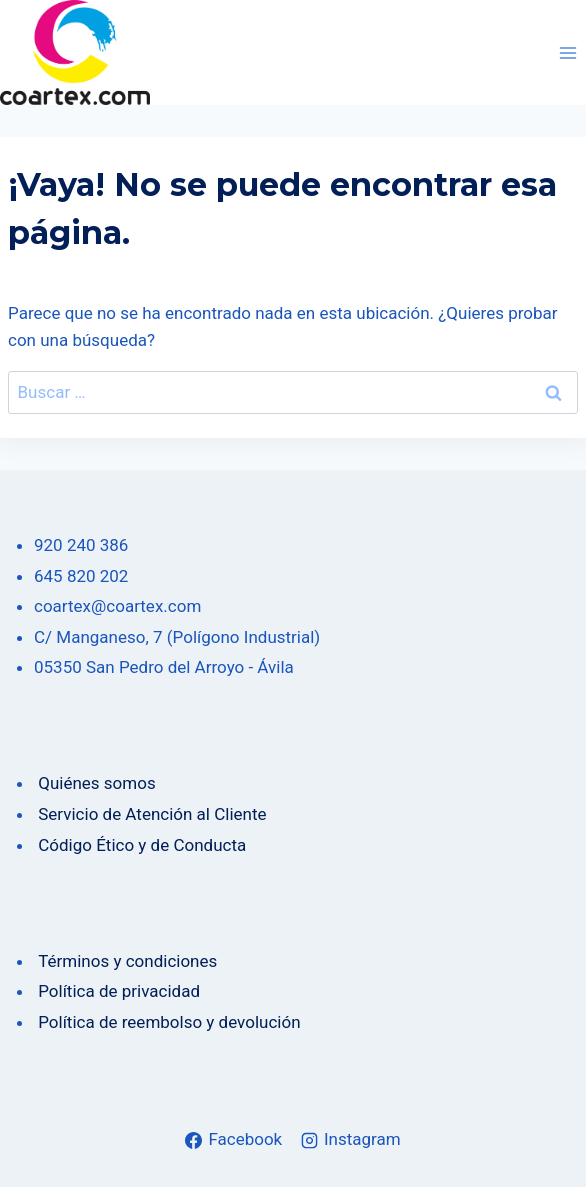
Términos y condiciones (125, 961)
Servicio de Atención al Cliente (152, 814)
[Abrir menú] (567, 52)
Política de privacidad (117, 991)
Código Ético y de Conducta (140, 845)
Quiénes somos (95, 783)
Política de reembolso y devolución (167, 1022)
